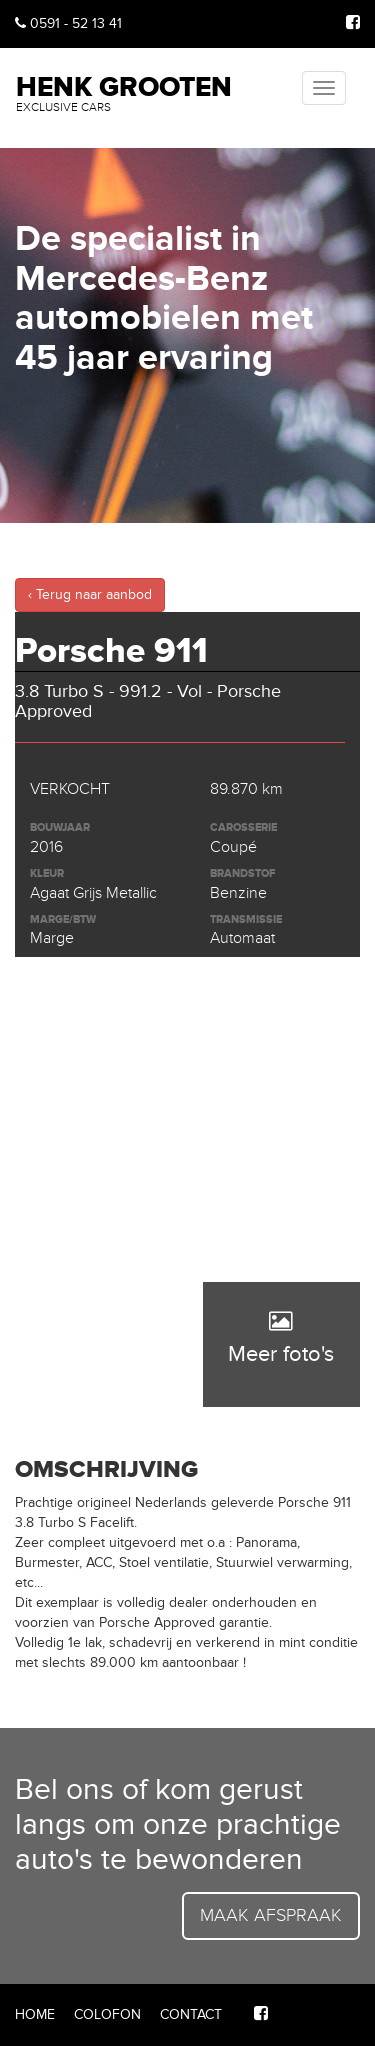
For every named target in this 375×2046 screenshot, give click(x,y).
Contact (191, 2014)
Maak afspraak (271, 1915)
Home (35, 2014)
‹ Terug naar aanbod (90, 594)
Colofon (107, 2014)
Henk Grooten (124, 91)
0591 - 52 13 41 (68, 23)
